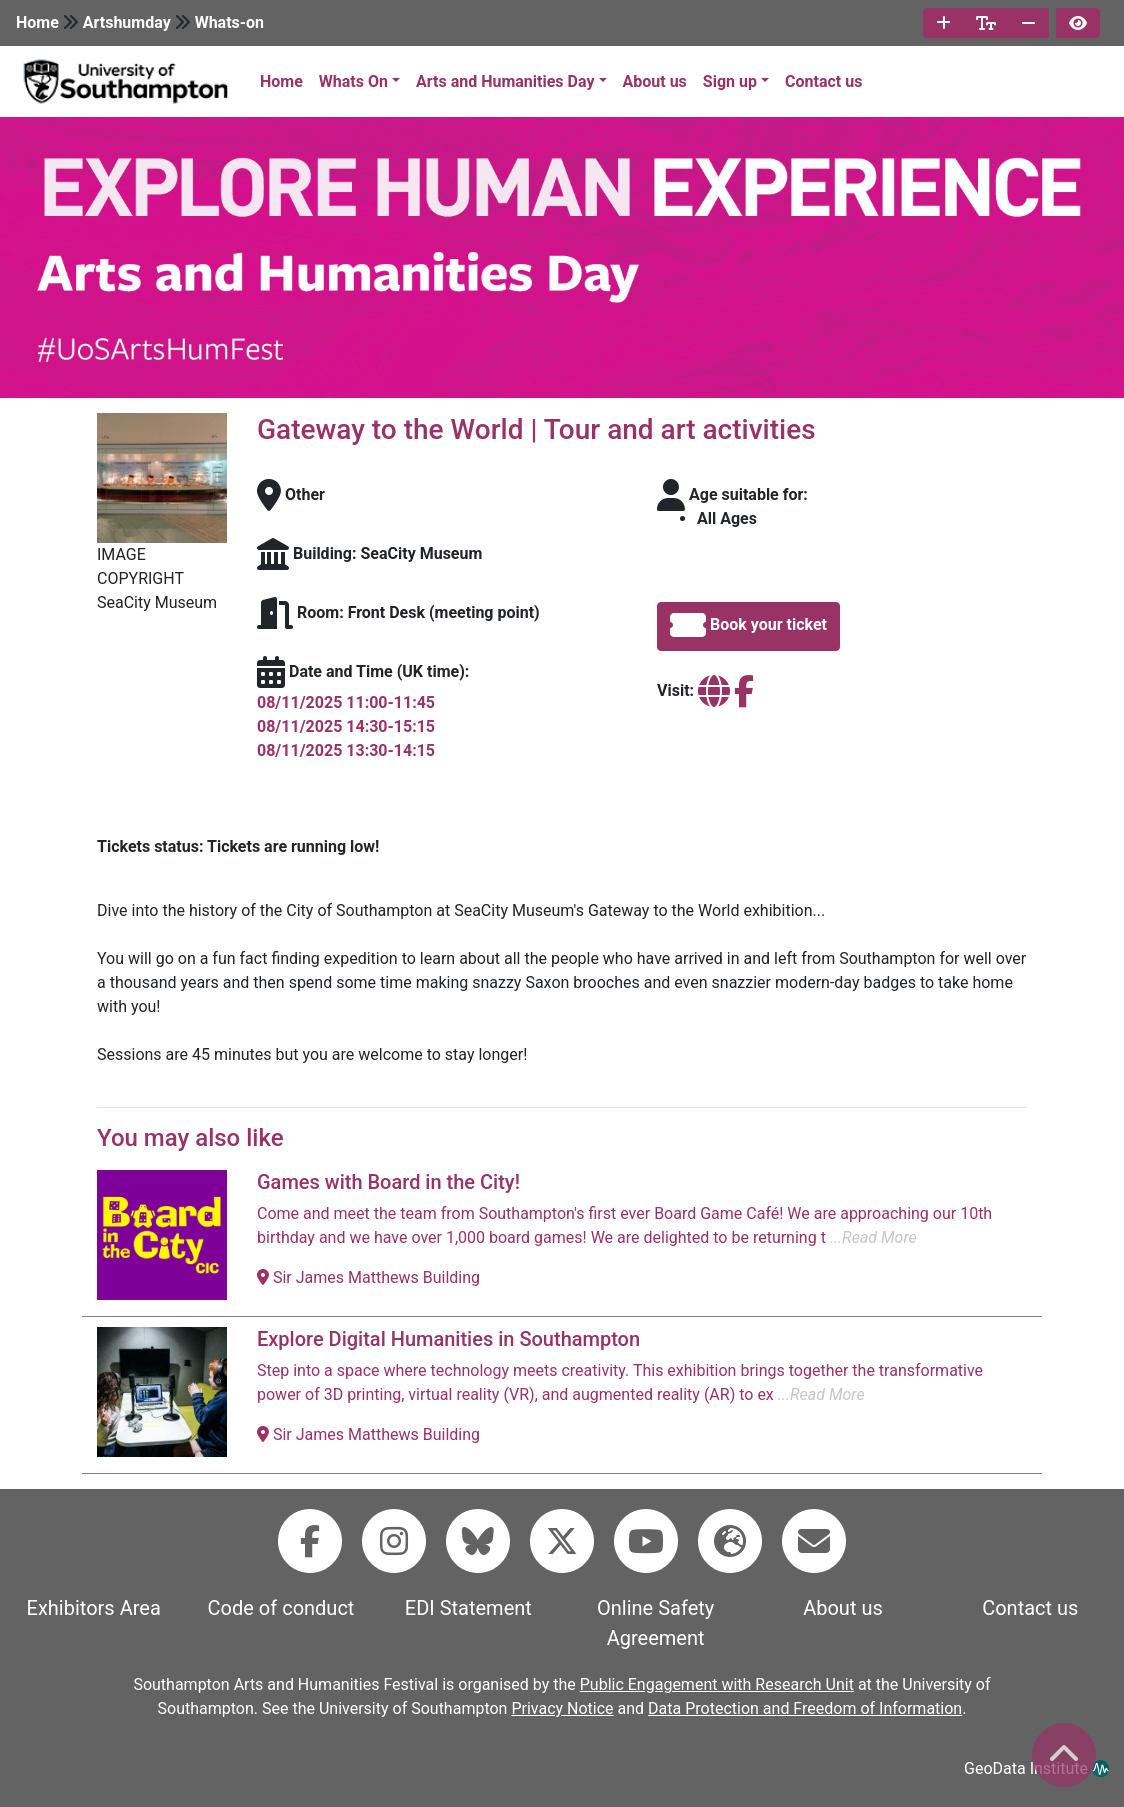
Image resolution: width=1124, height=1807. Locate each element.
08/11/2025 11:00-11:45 (346, 702)
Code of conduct (281, 1608)
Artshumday (127, 22)
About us (655, 81)
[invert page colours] (1078, 23)
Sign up (730, 81)
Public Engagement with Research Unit (717, 1684)
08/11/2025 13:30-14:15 (346, 750)
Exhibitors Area (94, 1608)
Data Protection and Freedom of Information (805, 1708)
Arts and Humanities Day (505, 81)
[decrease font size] (1028, 23)
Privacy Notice (562, 1708)
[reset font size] (986, 23)
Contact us (823, 81)
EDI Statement (468, 1608)
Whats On (353, 81)
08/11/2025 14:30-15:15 (346, 726)
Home (37, 22)
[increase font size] (943, 23)
